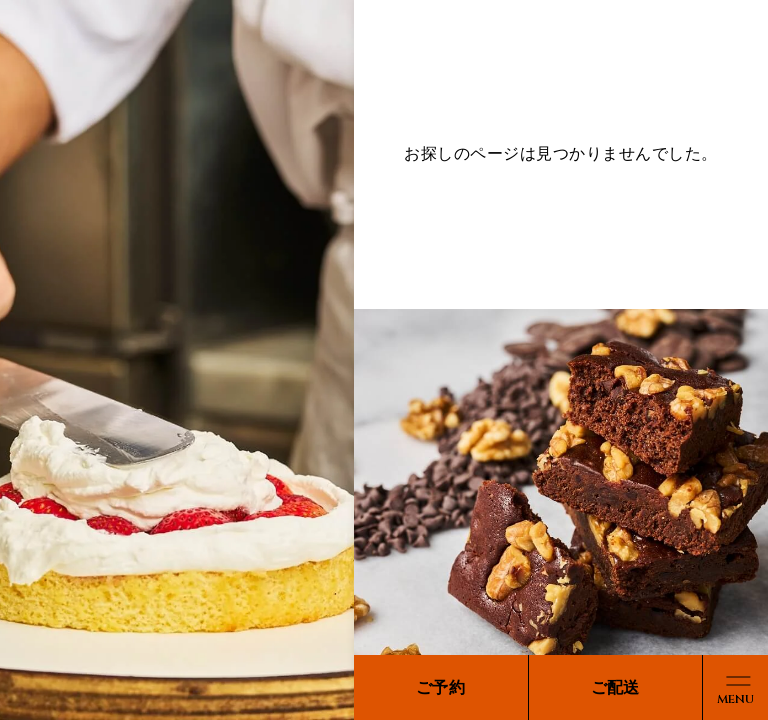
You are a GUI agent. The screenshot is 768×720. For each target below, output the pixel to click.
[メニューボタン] (735, 687)
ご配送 (615, 687)
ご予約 (440, 687)
